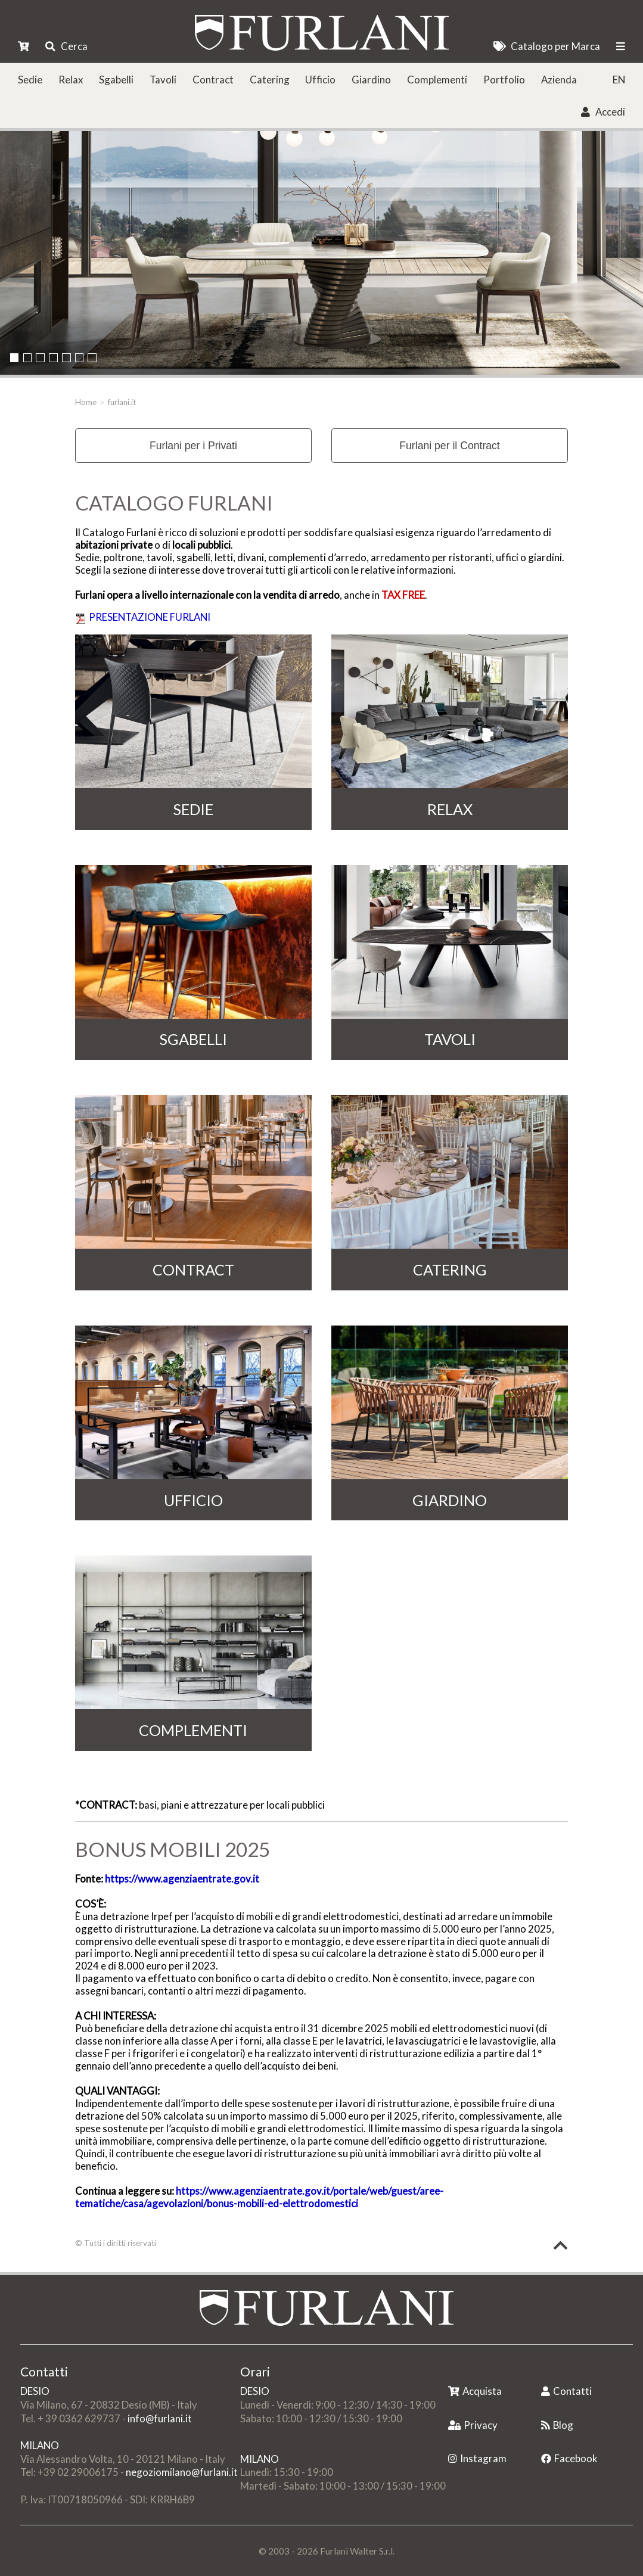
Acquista (475, 2391)
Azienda (559, 79)
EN (619, 79)
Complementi (437, 79)
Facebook (569, 2458)
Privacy (473, 2425)
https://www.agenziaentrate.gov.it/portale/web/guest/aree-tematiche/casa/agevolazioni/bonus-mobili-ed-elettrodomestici (259, 2197)
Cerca (66, 46)
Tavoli (163, 79)
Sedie (30, 79)
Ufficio (320, 79)
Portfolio (504, 79)
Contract (213, 79)
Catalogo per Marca (546, 46)
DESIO (34, 2391)
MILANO (39, 2445)
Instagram (477, 2458)
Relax (70, 79)
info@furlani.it (160, 2418)
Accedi (603, 111)
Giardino (371, 79)
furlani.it (122, 402)
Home (86, 402)
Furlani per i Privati (193, 446)
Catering (270, 79)
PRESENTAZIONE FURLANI (149, 617)
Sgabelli (116, 79)
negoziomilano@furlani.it (182, 2472)
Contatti (566, 2391)
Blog (557, 2425)
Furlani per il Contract (449, 446)
